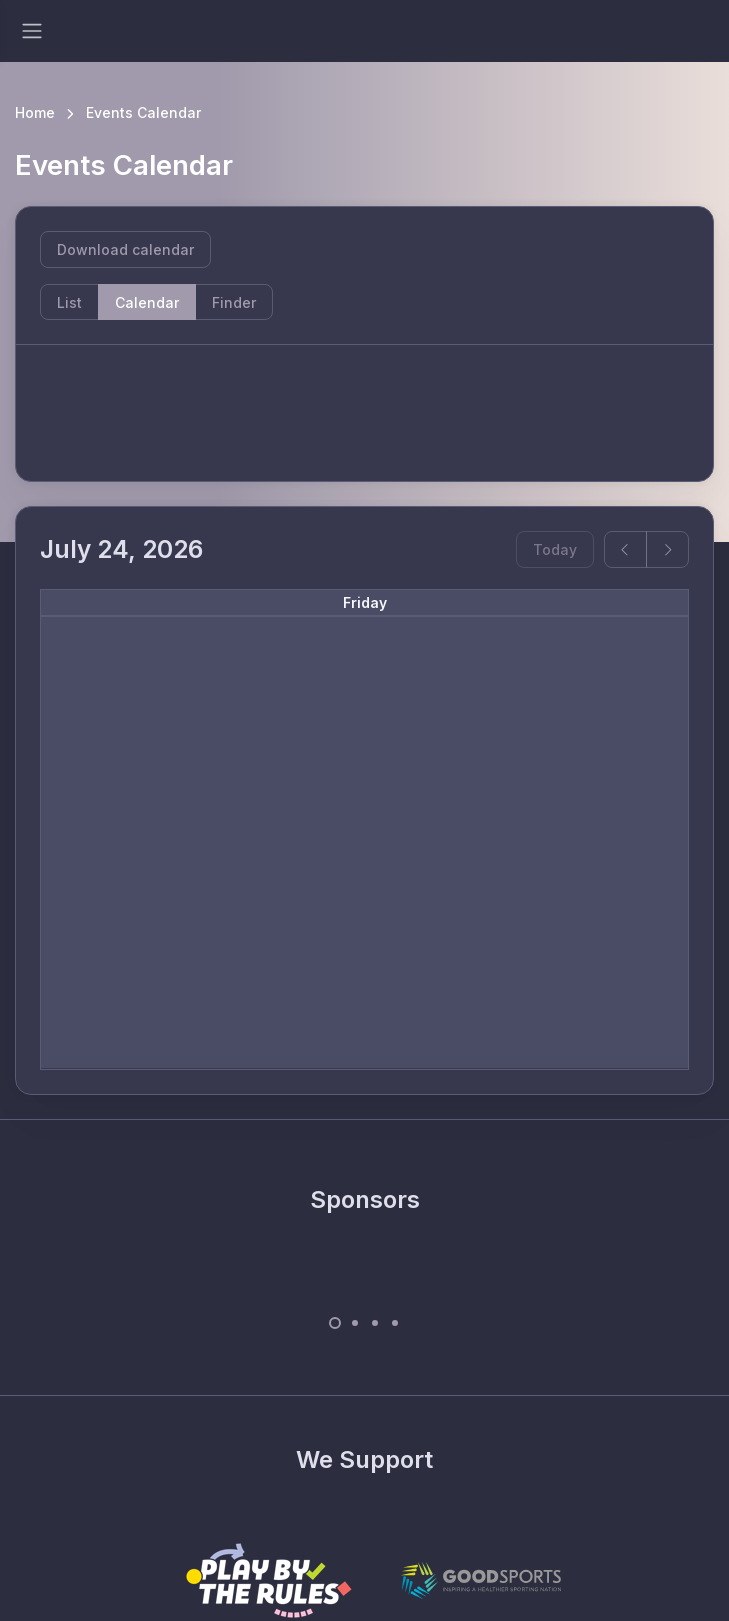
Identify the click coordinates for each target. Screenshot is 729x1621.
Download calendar (125, 249)
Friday (365, 602)
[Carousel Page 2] (355, 1323)
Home (35, 112)
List (69, 302)
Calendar (147, 302)
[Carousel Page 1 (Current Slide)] (335, 1323)
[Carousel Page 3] (375, 1323)
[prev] (625, 549)
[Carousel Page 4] (395, 1323)
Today (555, 549)
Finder (234, 302)
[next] (667, 549)
